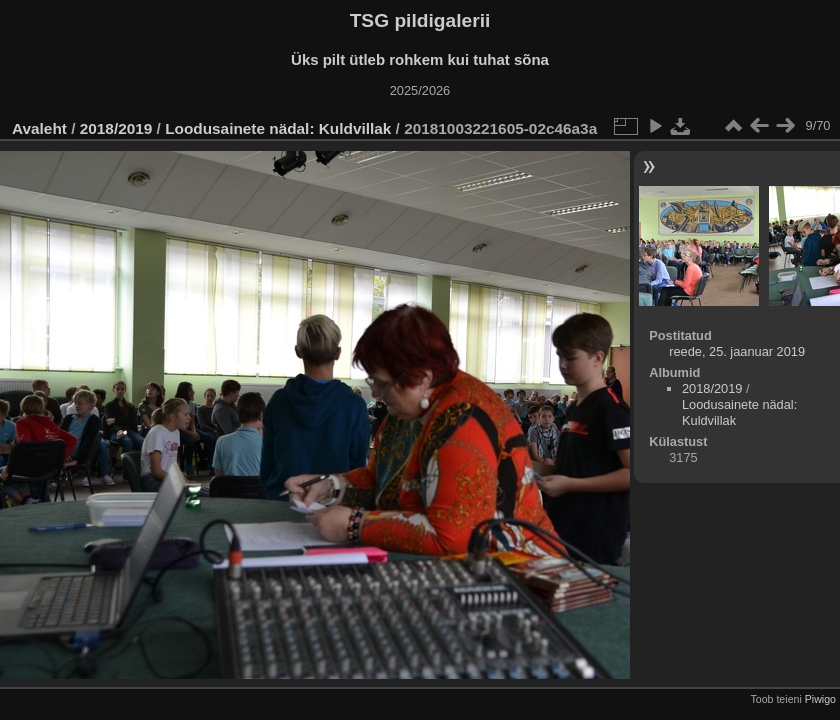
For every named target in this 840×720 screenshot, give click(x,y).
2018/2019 (116, 128)
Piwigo (820, 699)
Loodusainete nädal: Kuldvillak (278, 128)
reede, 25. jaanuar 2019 (737, 351)
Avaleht (39, 128)
